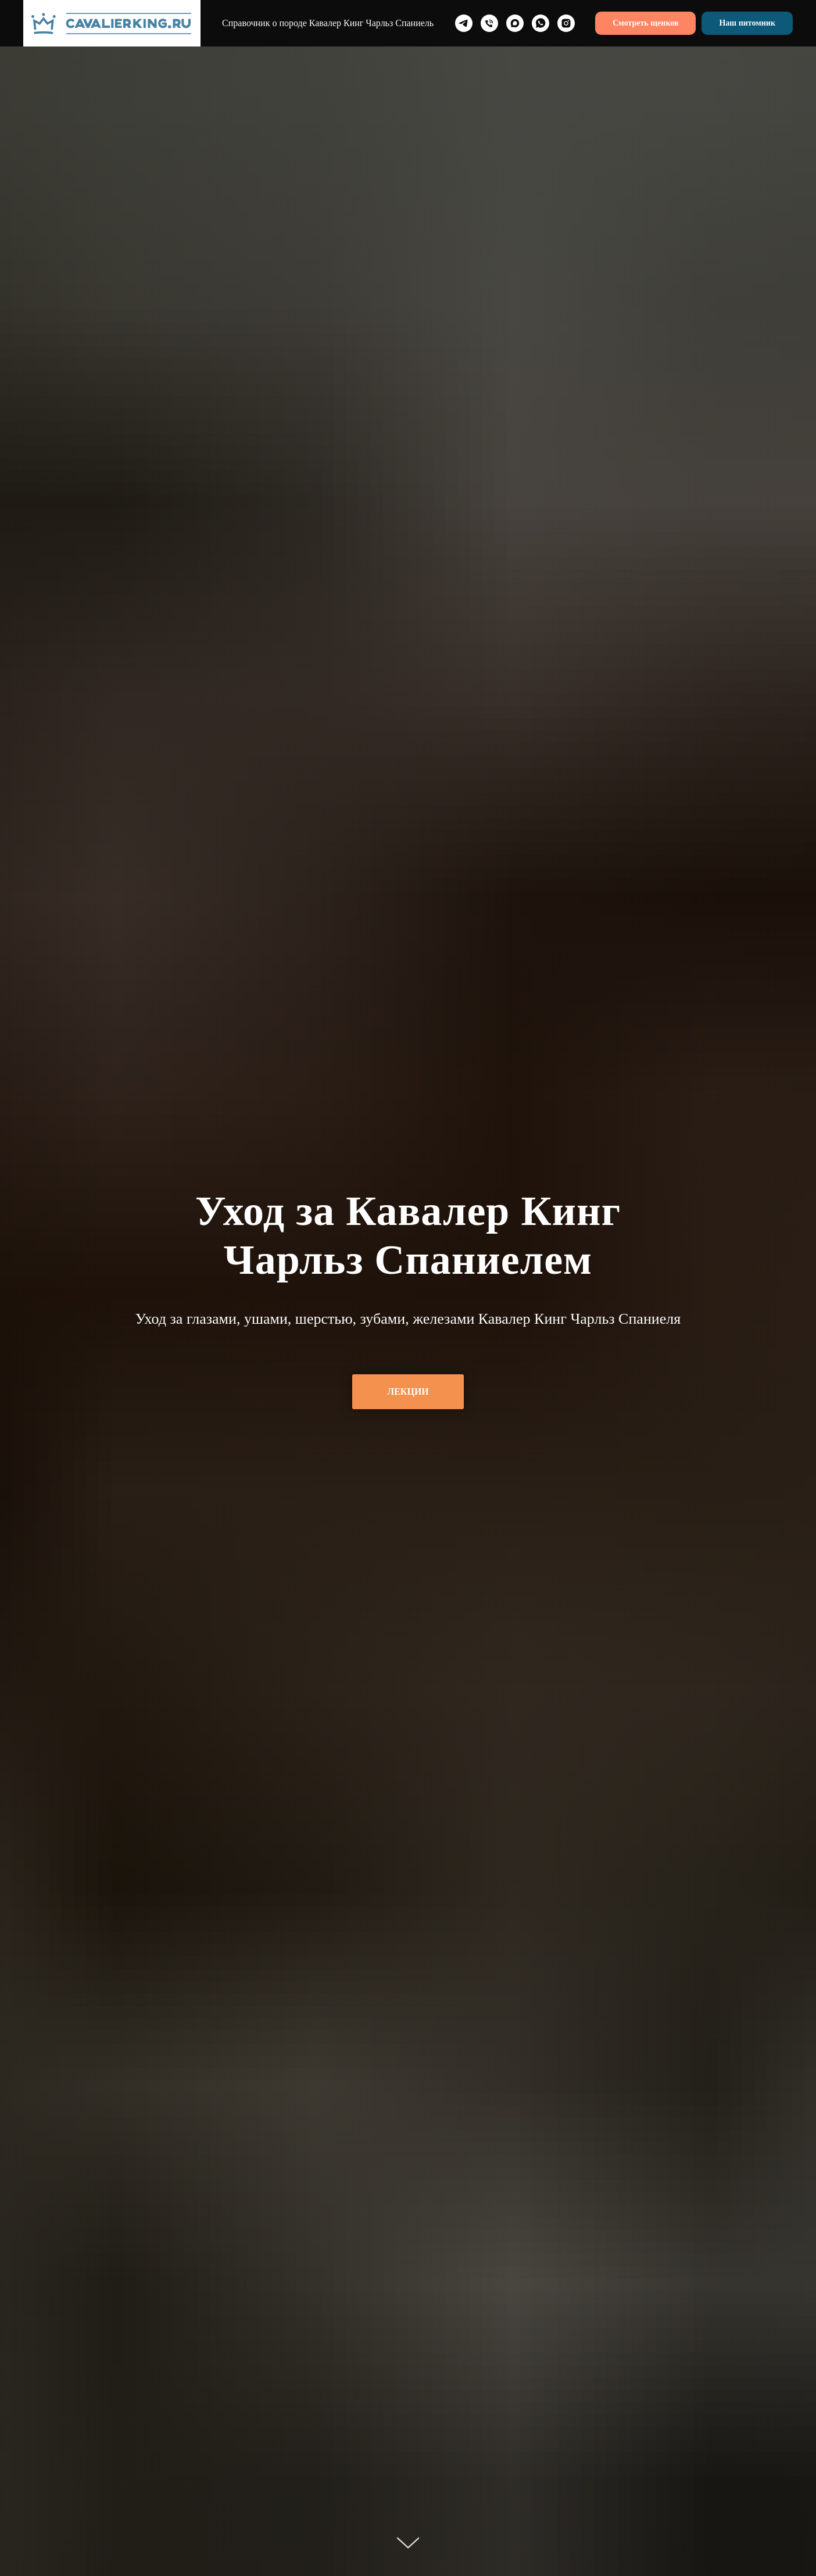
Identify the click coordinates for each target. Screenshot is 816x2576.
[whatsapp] (540, 23)
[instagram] (566, 23)
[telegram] (464, 23)
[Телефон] (489, 23)
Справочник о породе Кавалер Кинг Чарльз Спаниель (328, 23)
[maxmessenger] (515, 23)
